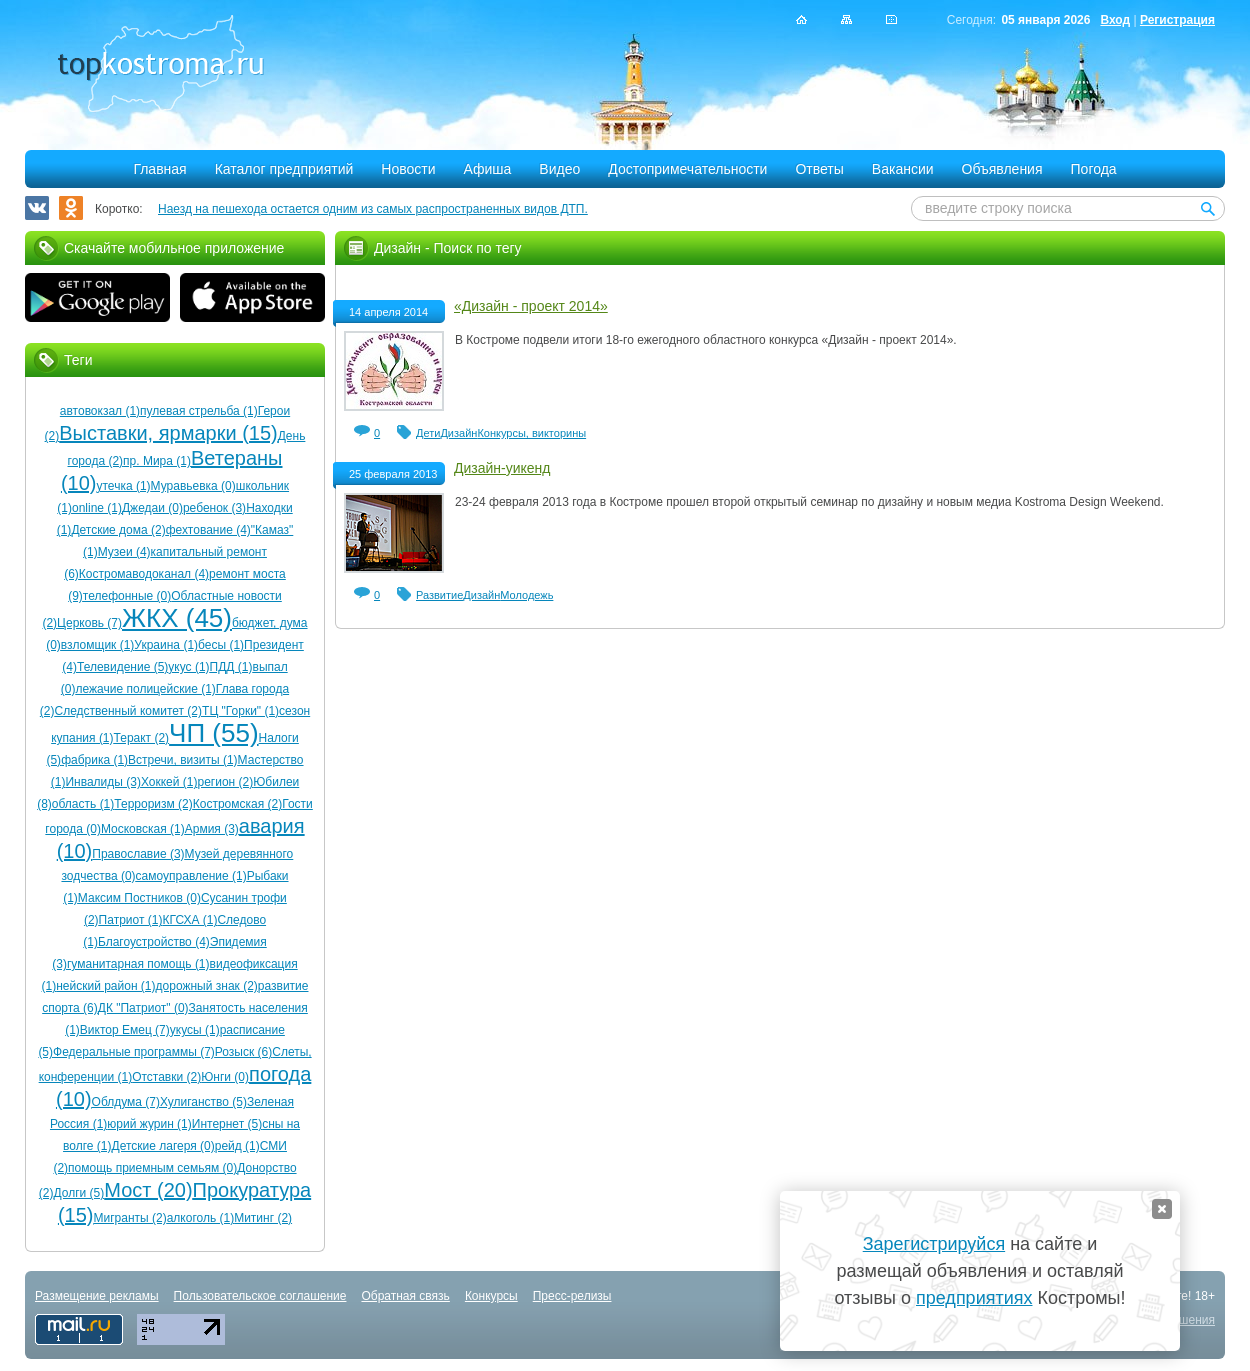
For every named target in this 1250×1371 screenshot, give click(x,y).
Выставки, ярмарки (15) (168, 433)
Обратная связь (405, 1296)
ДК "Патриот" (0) (143, 1008)
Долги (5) (79, 1193)
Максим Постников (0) (139, 898)
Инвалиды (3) (103, 782)
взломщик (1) (98, 645)
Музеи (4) (124, 552)
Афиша (488, 169)
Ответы (819, 169)
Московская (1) (143, 829)
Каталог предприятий (284, 169)
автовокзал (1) (100, 411)
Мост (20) (148, 1190)
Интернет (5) (227, 1124)
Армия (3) (212, 829)
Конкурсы (491, 1296)
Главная (159, 169)
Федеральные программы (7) (134, 1052)
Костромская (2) (237, 804)
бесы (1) (221, 645)
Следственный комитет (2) (128, 711)
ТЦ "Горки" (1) (240, 711)
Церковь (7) (89, 623)
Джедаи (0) (152, 508)
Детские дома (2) (118, 530)
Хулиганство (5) (203, 1102)
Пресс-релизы (572, 1296)
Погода (1094, 169)
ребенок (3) (214, 508)
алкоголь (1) (201, 1218)
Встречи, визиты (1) (182, 760)
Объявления (1002, 169)
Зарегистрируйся (934, 1244)
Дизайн (458, 433)
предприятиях (974, 1298)
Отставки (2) (166, 1077)
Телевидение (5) (122, 667)
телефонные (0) (127, 596)
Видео (559, 169)
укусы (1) (195, 1030)
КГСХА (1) (189, 920)
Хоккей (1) (169, 782)
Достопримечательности (687, 169)
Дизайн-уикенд (502, 468)
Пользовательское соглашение (260, 1296)
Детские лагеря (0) (163, 1146)
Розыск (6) (243, 1052)
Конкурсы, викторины (531, 433)
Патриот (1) (131, 920)
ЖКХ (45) (177, 618)
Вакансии (903, 169)
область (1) (83, 804)
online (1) (97, 508)
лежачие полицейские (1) (146, 689)
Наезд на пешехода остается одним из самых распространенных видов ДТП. (373, 209)
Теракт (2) (142, 738)
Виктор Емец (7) (125, 1030)
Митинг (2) (263, 1218)
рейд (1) (237, 1146)
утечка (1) (124, 486)
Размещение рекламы (97, 1296)
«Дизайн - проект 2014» (531, 306)
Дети (428, 433)
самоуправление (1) (191, 876)
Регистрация (1177, 20)
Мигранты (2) (129, 1218)
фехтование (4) (208, 530)
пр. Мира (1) (157, 461)
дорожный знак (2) (207, 986)
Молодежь (526, 595)
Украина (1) (166, 645)
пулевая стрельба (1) (199, 411)
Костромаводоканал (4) (144, 574)
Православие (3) (138, 854)
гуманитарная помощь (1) (138, 964)
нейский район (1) (105, 986)
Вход (1115, 20)
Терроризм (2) (153, 804)
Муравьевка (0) (193, 486)
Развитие (439, 595)
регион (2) (225, 782)
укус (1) (188, 667)
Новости (408, 169)
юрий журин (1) (149, 1124)
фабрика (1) (94, 760)
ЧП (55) (213, 733)
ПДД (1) (231, 667)
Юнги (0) (225, 1077)
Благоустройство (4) (154, 942)
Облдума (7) (126, 1102)
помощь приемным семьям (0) (152, 1168)
